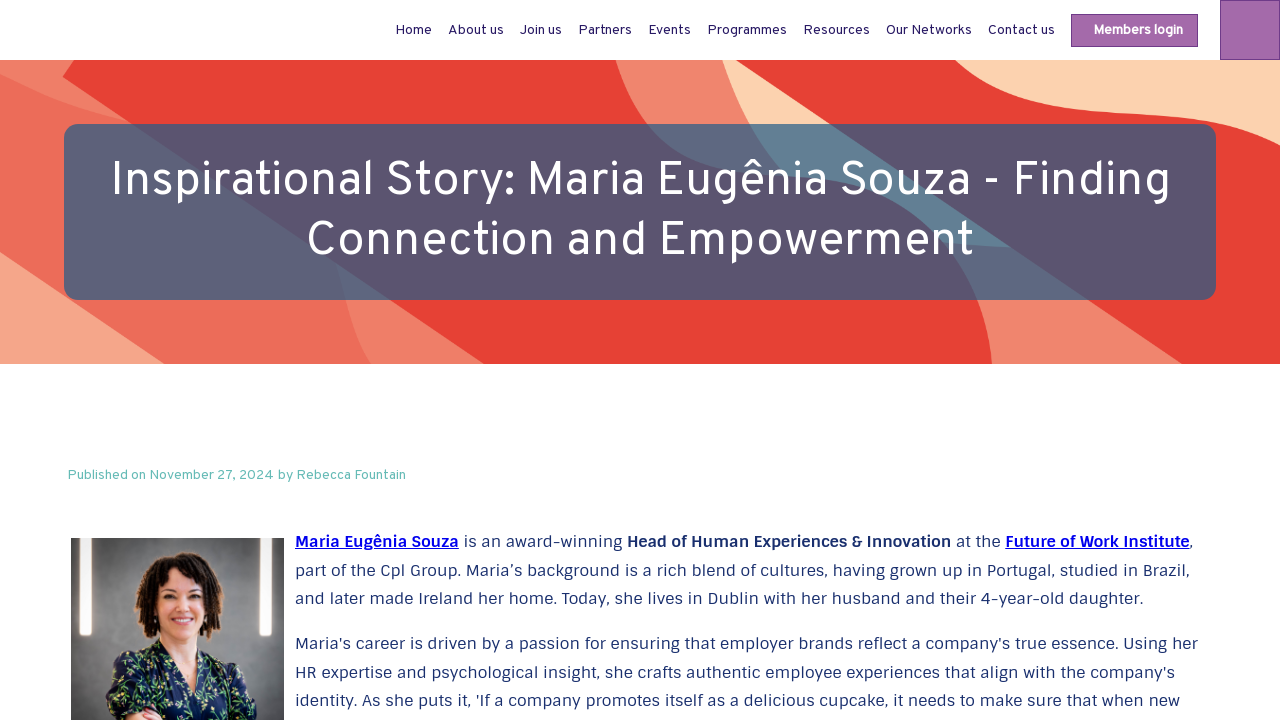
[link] (476, 30)
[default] (413, 30)
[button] (1134, 30)
